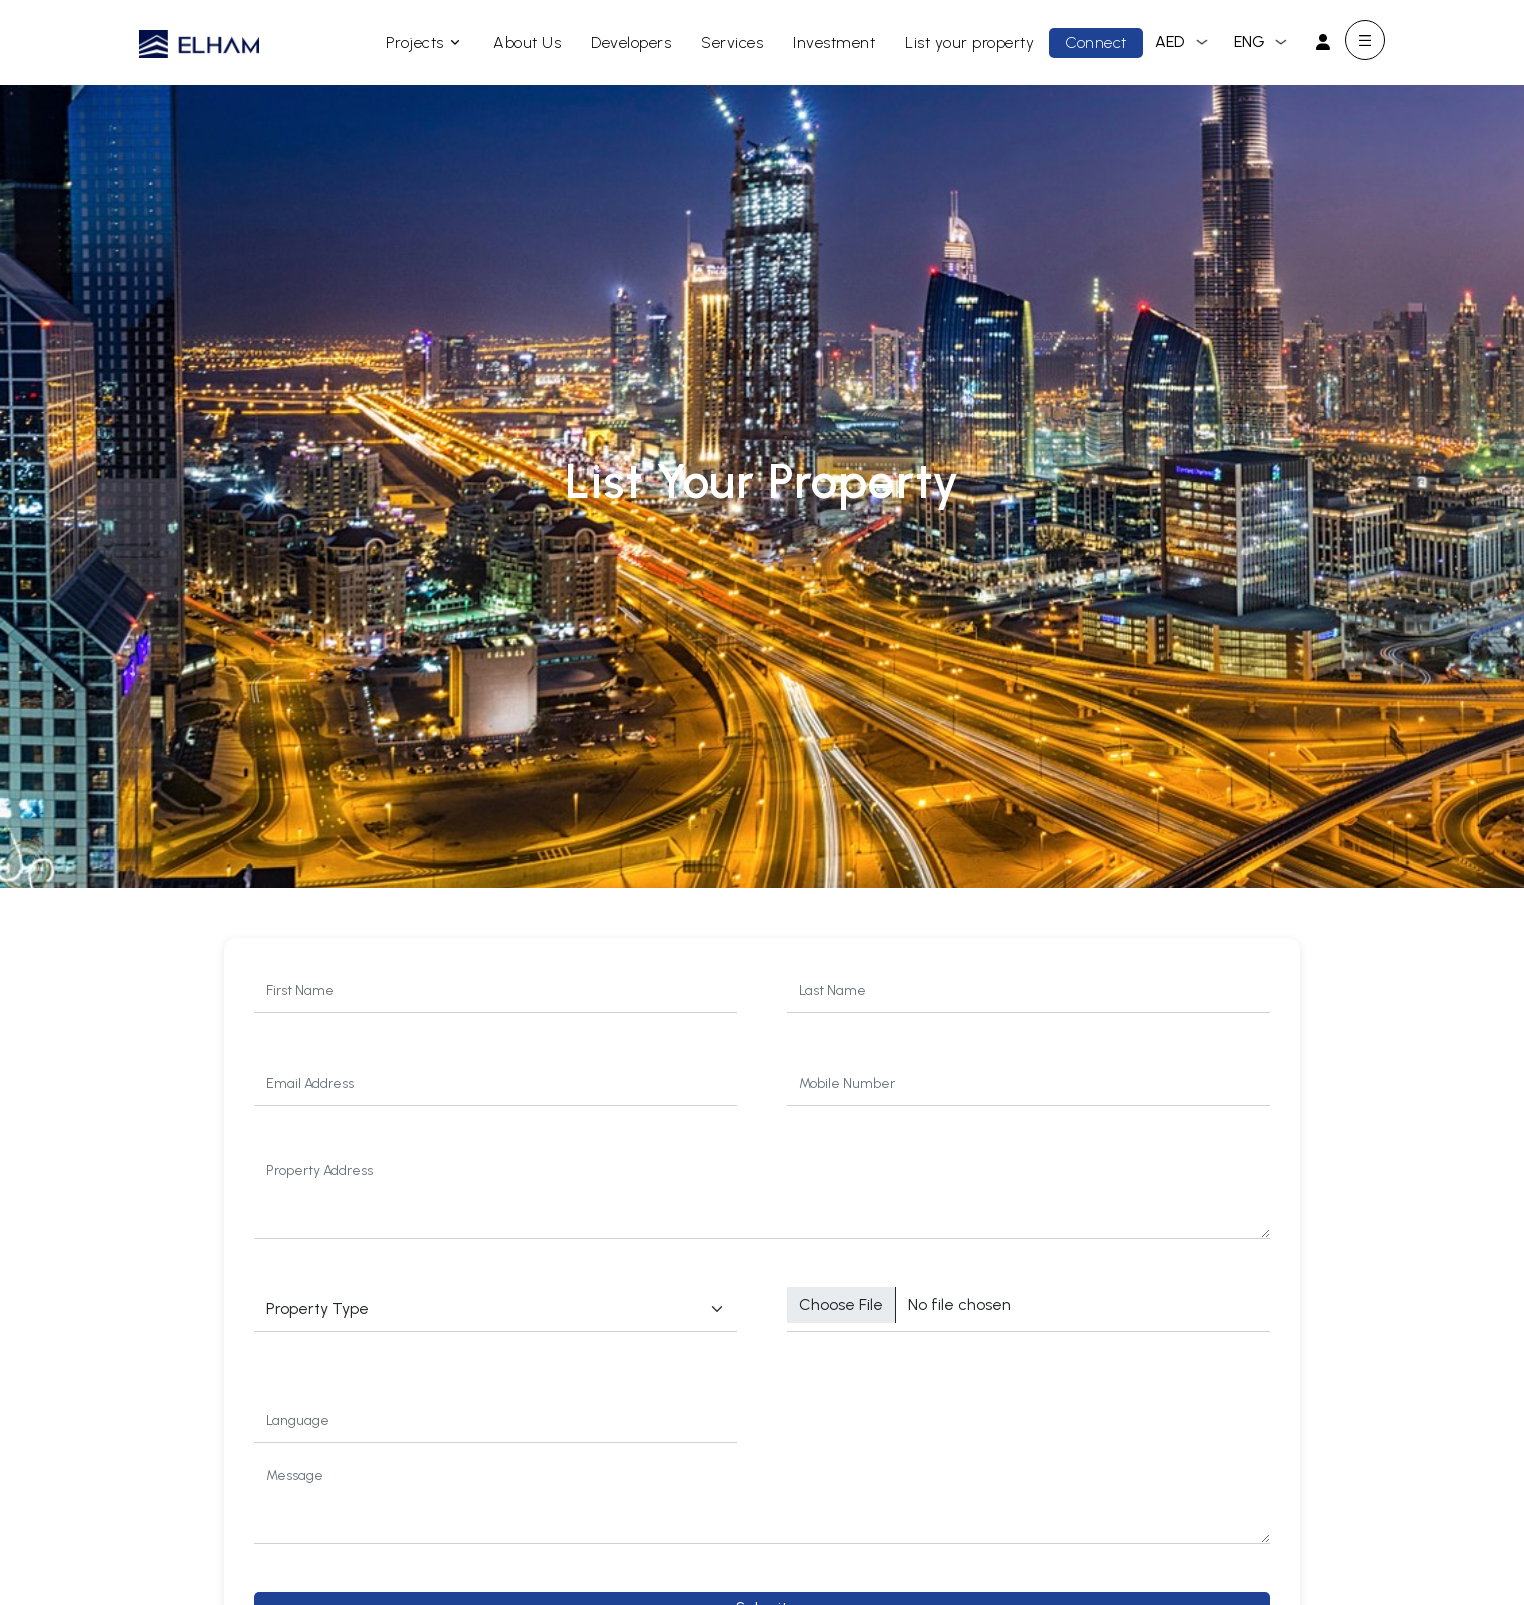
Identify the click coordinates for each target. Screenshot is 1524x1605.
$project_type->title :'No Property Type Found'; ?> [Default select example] (495, 1309)
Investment (834, 42)
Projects (425, 42)
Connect (1096, 42)
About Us (527, 42)
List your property (969, 42)
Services (732, 42)
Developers (631, 42)
